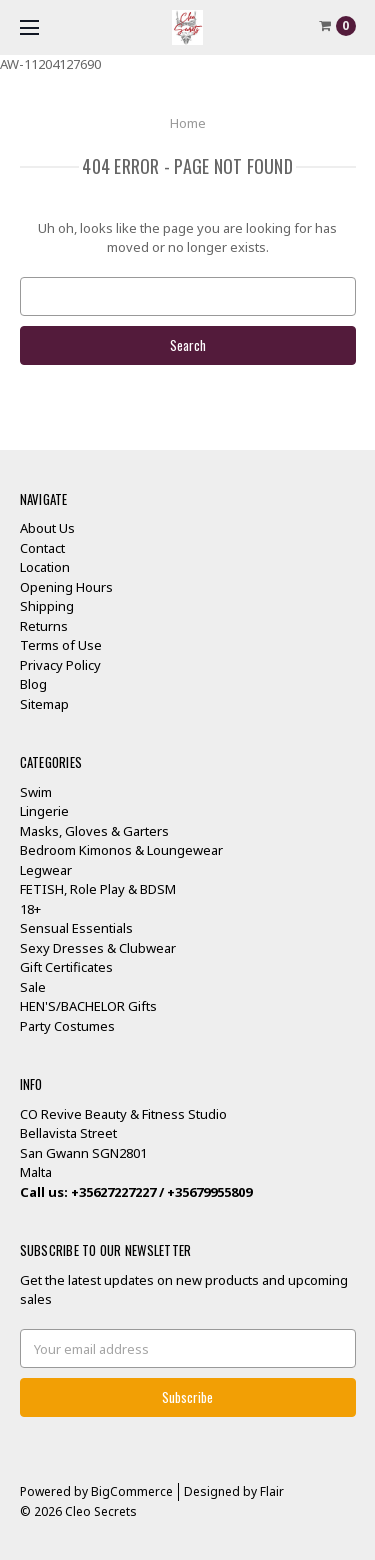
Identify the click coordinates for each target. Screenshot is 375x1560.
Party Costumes (67, 1026)
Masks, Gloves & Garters (94, 831)
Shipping (47, 606)
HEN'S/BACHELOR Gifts (88, 1006)
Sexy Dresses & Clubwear (98, 948)
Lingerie (44, 811)
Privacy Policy (60, 665)
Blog (33, 684)
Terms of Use (61, 645)
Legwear (46, 870)
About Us (47, 528)
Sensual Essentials (76, 928)
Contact (42, 548)
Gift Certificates (66, 967)
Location (45, 567)
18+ (30, 909)
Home (188, 123)
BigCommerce (132, 1491)
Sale (33, 987)
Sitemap (44, 704)
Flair (272, 1491)
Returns (44, 626)
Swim (36, 792)
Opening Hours (66, 587)
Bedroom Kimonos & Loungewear (121, 850)
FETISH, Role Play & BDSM (98, 889)
